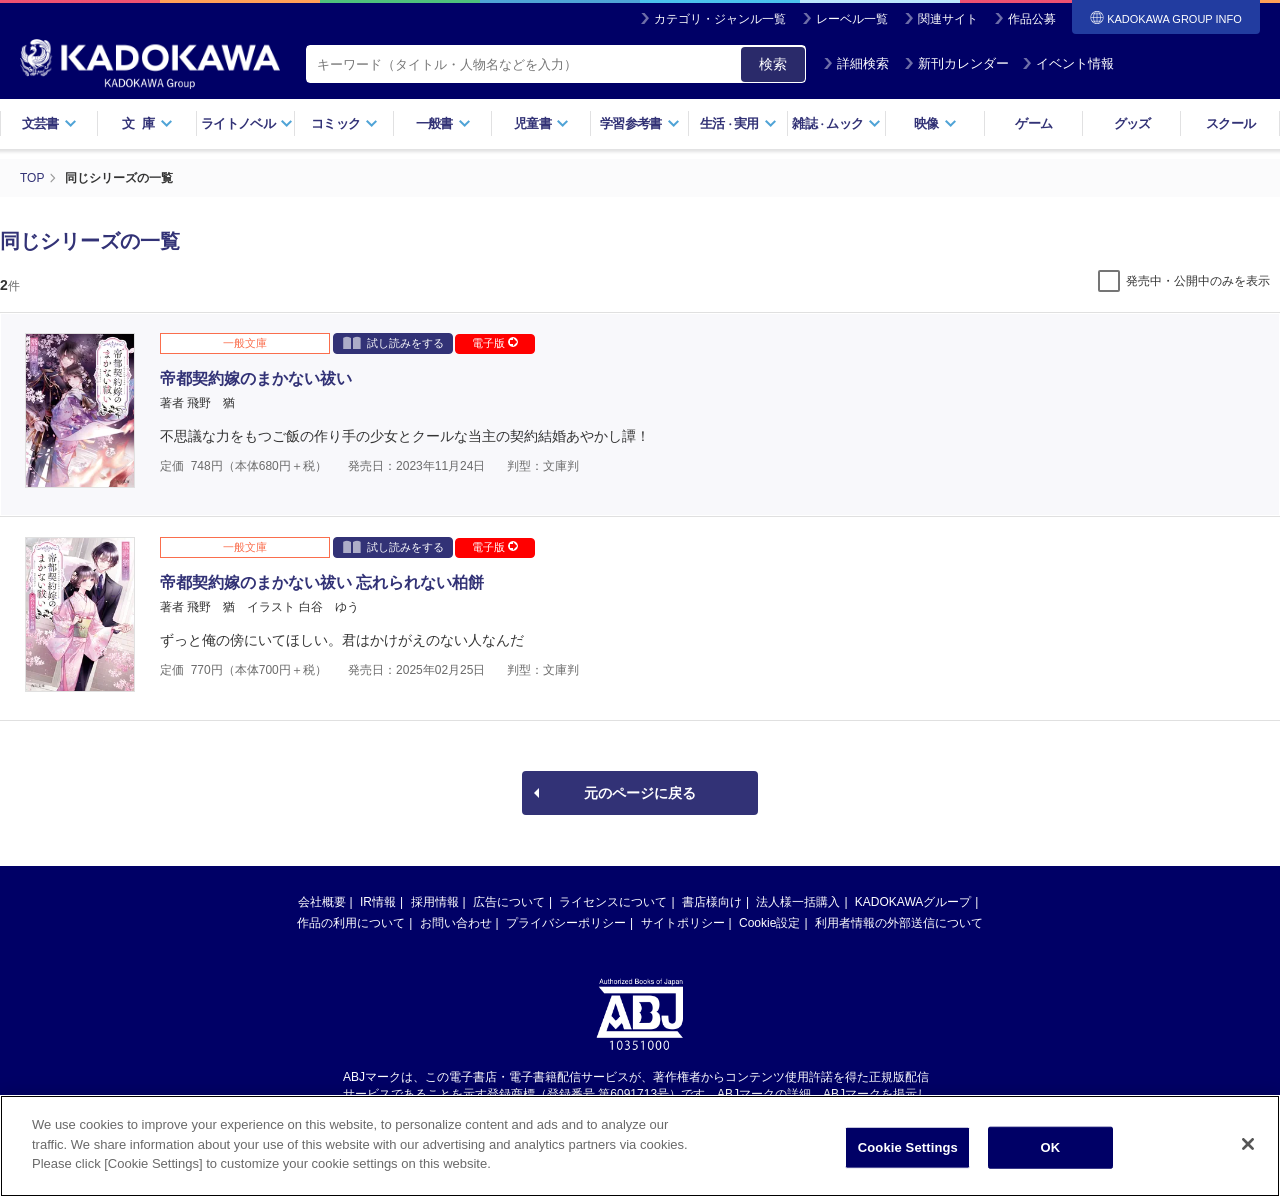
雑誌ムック (836, 123)
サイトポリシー (683, 923)
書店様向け (712, 902)
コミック (344, 123)
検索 (773, 64)
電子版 (495, 343)
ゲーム (1033, 123)
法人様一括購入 (798, 902)
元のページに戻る (640, 793)
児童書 (541, 123)
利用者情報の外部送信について (899, 923)
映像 (935, 123)
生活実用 (738, 123)
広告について (509, 902)
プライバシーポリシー (566, 923)
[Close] (1248, 1144)
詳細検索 (856, 63)
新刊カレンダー (956, 63)
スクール (1230, 123)
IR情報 (378, 902)
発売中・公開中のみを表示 (1198, 281)
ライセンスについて (613, 902)
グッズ (1132, 123)
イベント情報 (1068, 63)
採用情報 (435, 902)
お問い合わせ (456, 923)
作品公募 (1032, 19)
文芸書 (49, 123)
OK (1050, 1147)
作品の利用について (351, 923)
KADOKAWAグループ (913, 902)
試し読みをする (393, 342)
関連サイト (948, 19)
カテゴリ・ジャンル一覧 (720, 19)
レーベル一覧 (852, 19)
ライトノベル (247, 123)
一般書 (443, 123)
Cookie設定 (769, 923)
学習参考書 (640, 123)
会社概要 (322, 902)
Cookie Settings (908, 1147)
